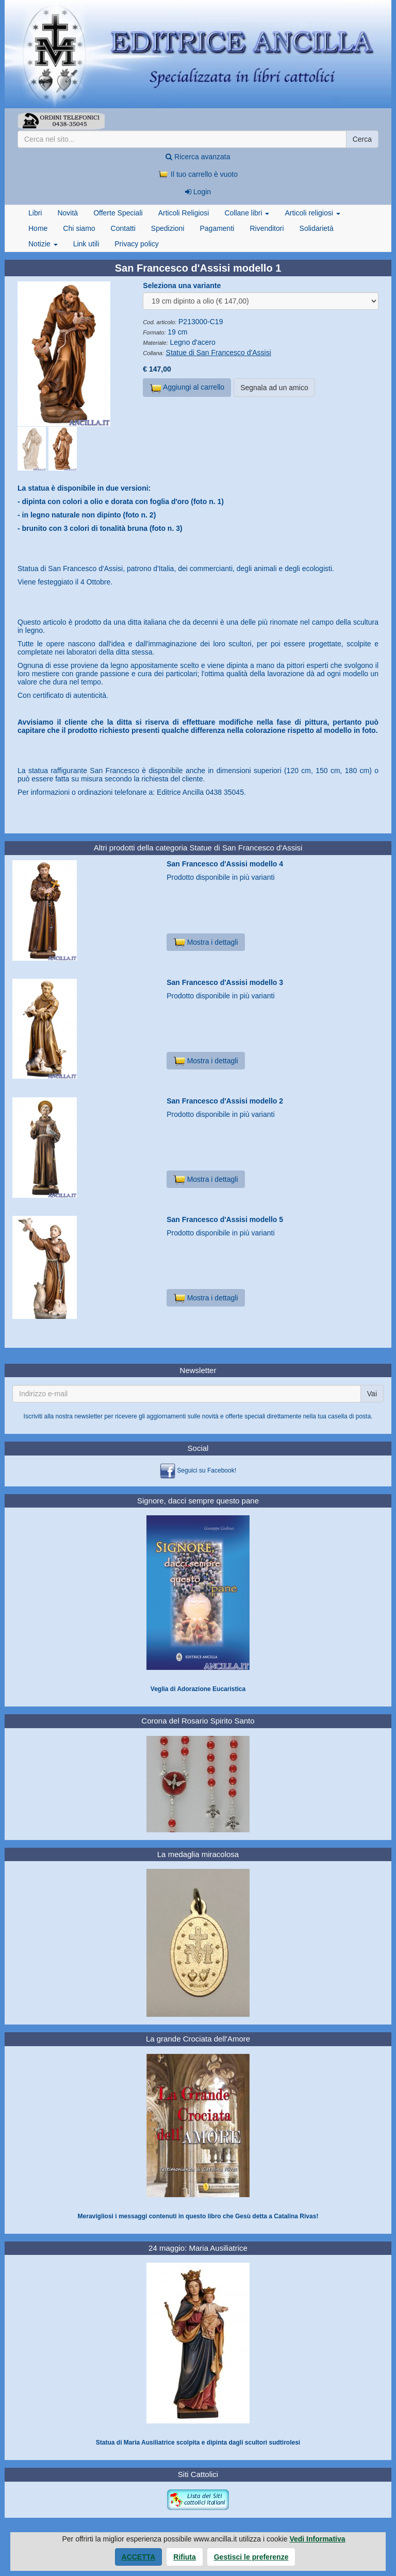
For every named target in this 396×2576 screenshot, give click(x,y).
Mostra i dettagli (205, 942)
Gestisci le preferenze (251, 2557)
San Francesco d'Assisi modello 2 (225, 1101)
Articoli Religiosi (183, 213)
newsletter (88, 1416)
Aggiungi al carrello (187, 388)
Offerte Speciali (117, 213)
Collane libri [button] (246, 213)
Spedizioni (168, 228)
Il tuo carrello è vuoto (198, 174)
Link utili (86, 244)
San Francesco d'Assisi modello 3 (225, 982)
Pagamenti (217, 228)
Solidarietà (317, 228)
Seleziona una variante (182, 285)
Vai (372, 1394)
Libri (35, 213)
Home (37, 228)
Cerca (362, 139)
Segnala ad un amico (274, 387)
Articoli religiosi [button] (312, 213)
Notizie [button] (43, 244)
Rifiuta (184, 2557)
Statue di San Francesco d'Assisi (218, 352)
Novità (67, 213)
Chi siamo (79, 228)
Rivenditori (267, 228)
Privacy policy (136, 244)
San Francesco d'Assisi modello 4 (225, 864)
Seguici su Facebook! (206, 1470)
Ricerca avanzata (198, 157)
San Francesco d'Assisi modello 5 (225, 1219)
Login (198, 192)
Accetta (139, 2557)
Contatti (123, 228)
